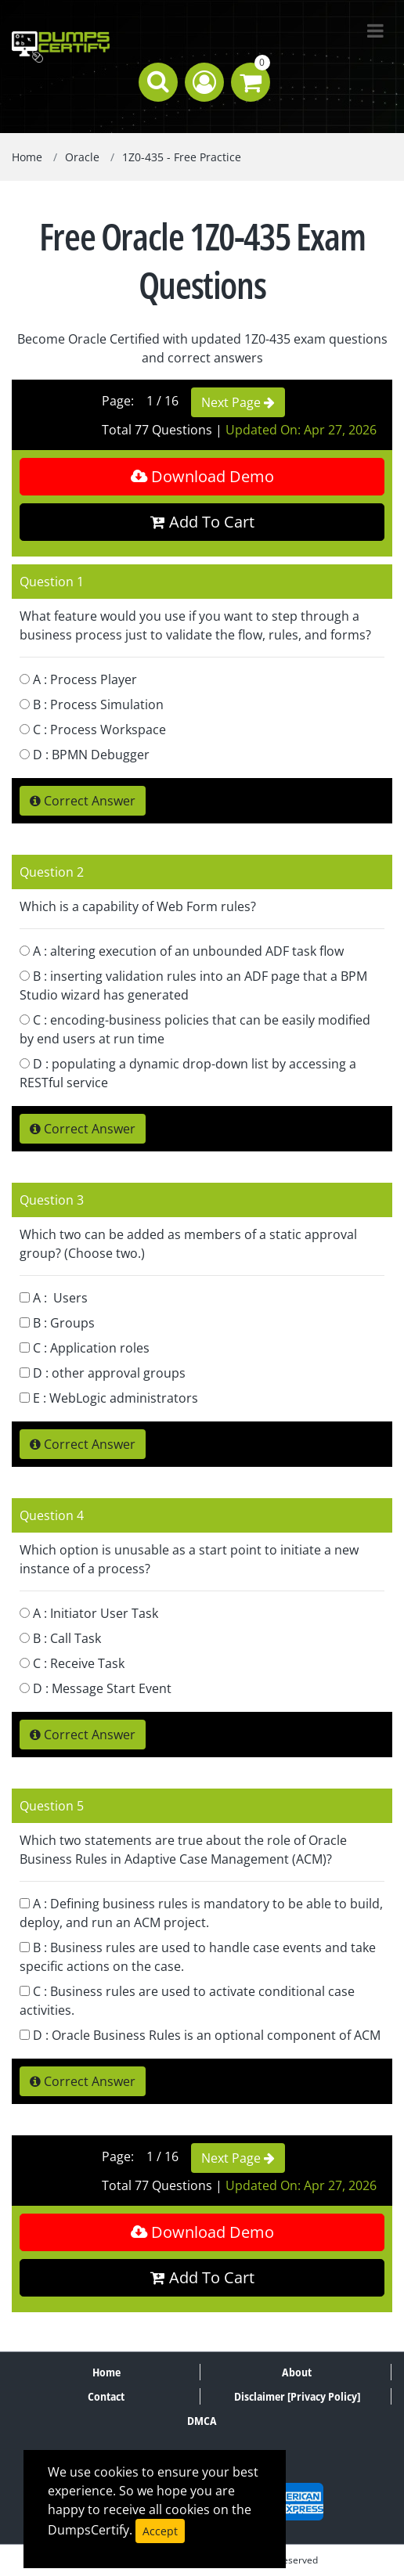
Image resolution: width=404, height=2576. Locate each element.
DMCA (202, 2420)
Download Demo (202, 476)
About (297, 2372)
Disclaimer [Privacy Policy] (297, 2396)
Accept (160, 2531)
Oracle (82, 157)
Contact (106, 2396)
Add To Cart (202, 521)
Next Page (238, 402)
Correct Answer (82, 800)
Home (27, 157)
